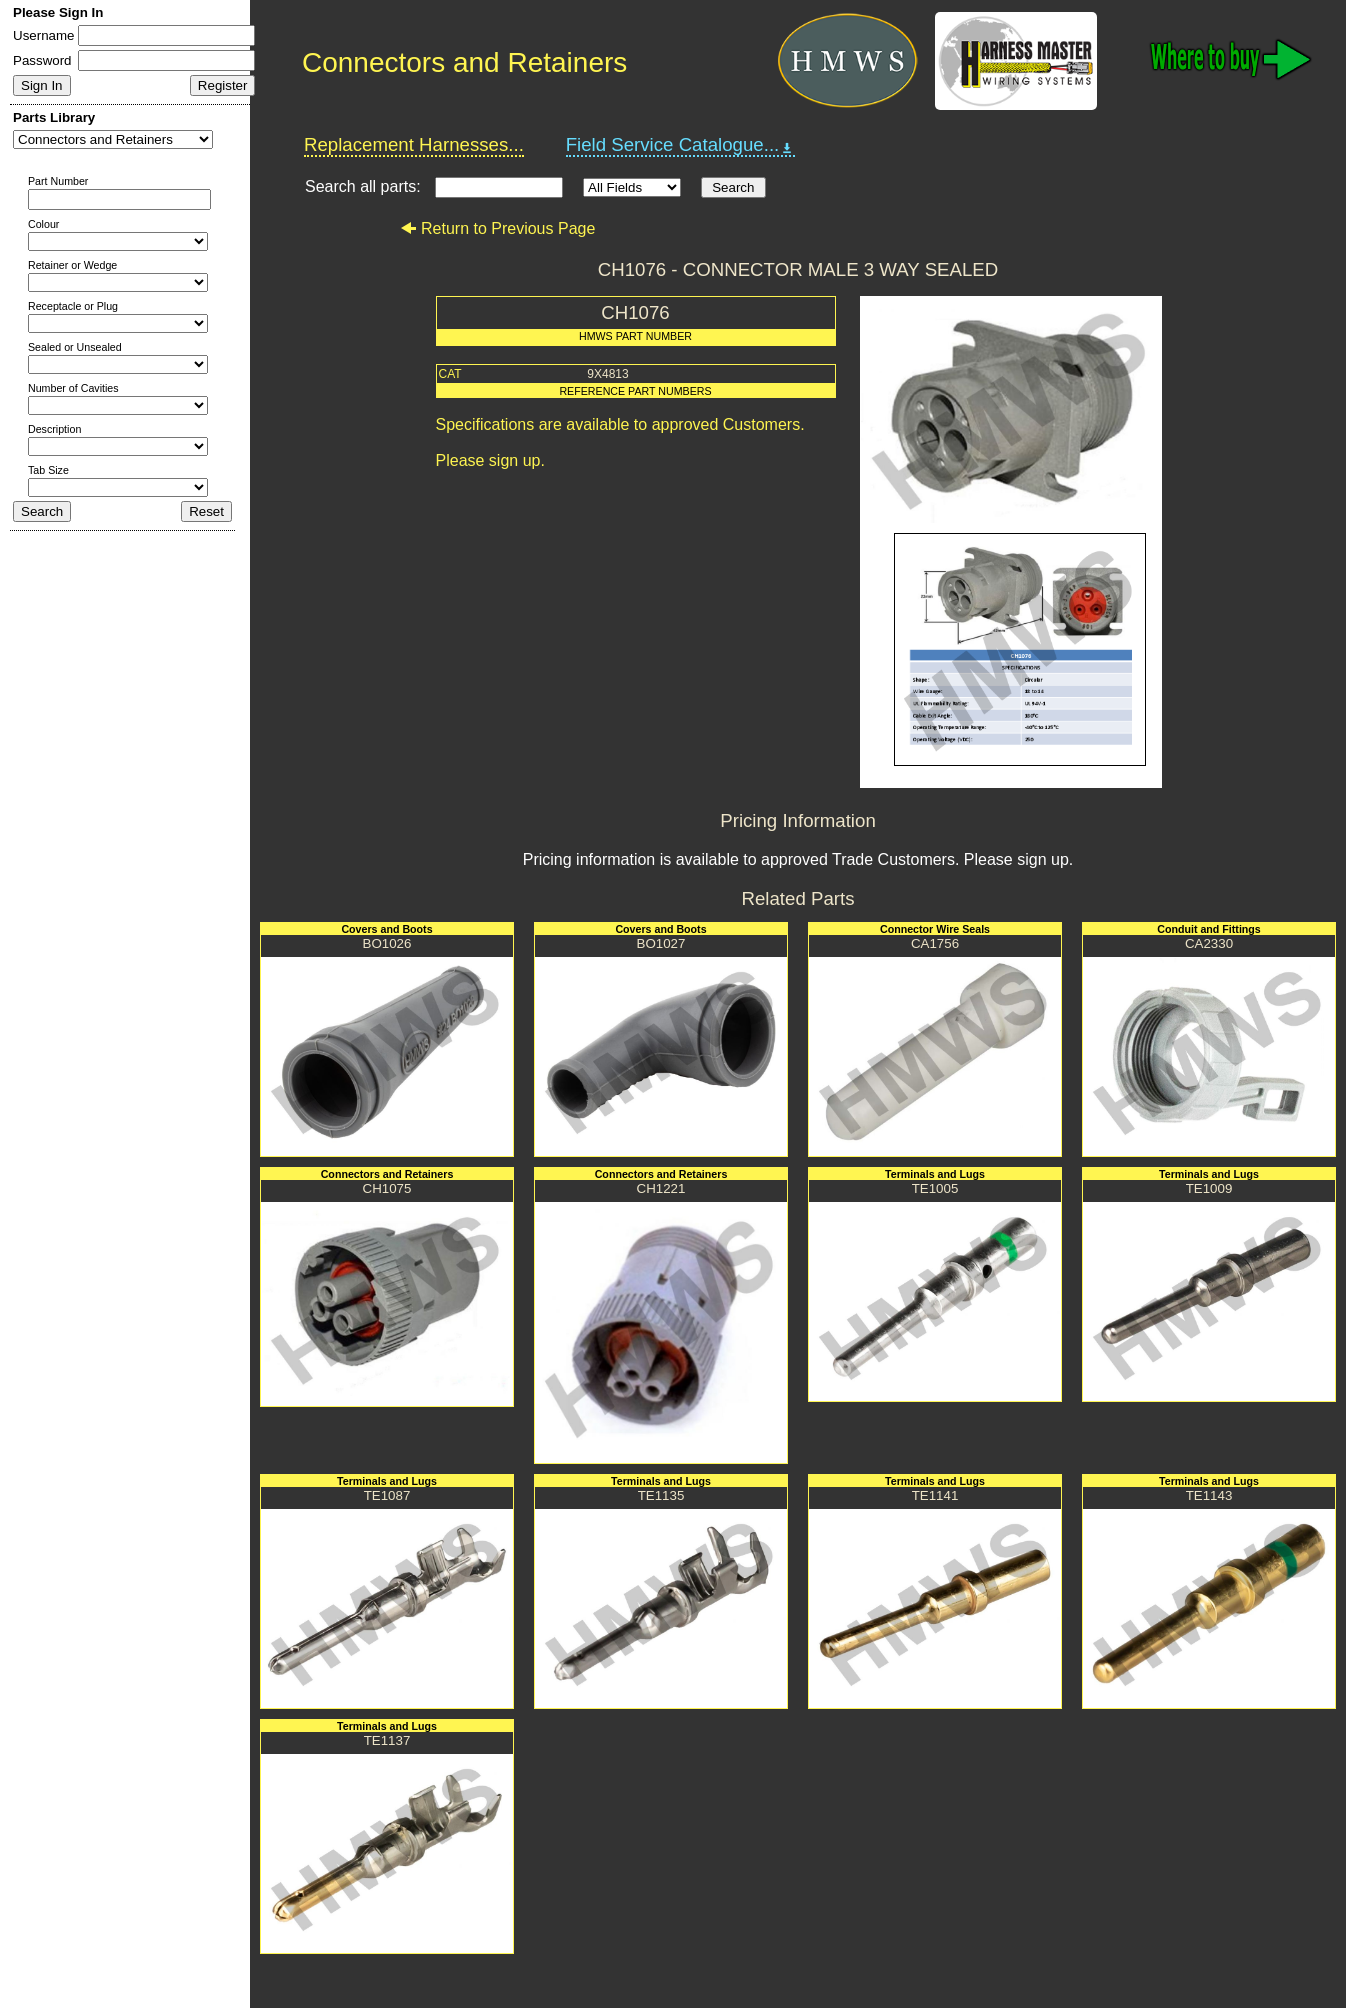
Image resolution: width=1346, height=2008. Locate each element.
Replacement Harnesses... (414, 144)
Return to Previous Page (497, 228)
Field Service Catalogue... (681, 145)
